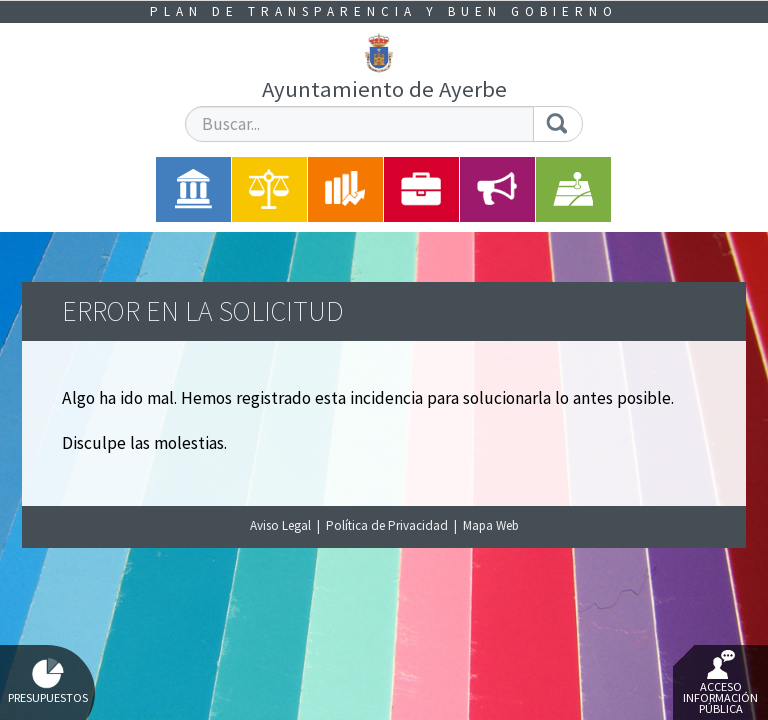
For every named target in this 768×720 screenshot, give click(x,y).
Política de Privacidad (387, 525)
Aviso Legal (280, 525)
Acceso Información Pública (720, 683)
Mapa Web (491, 525)
